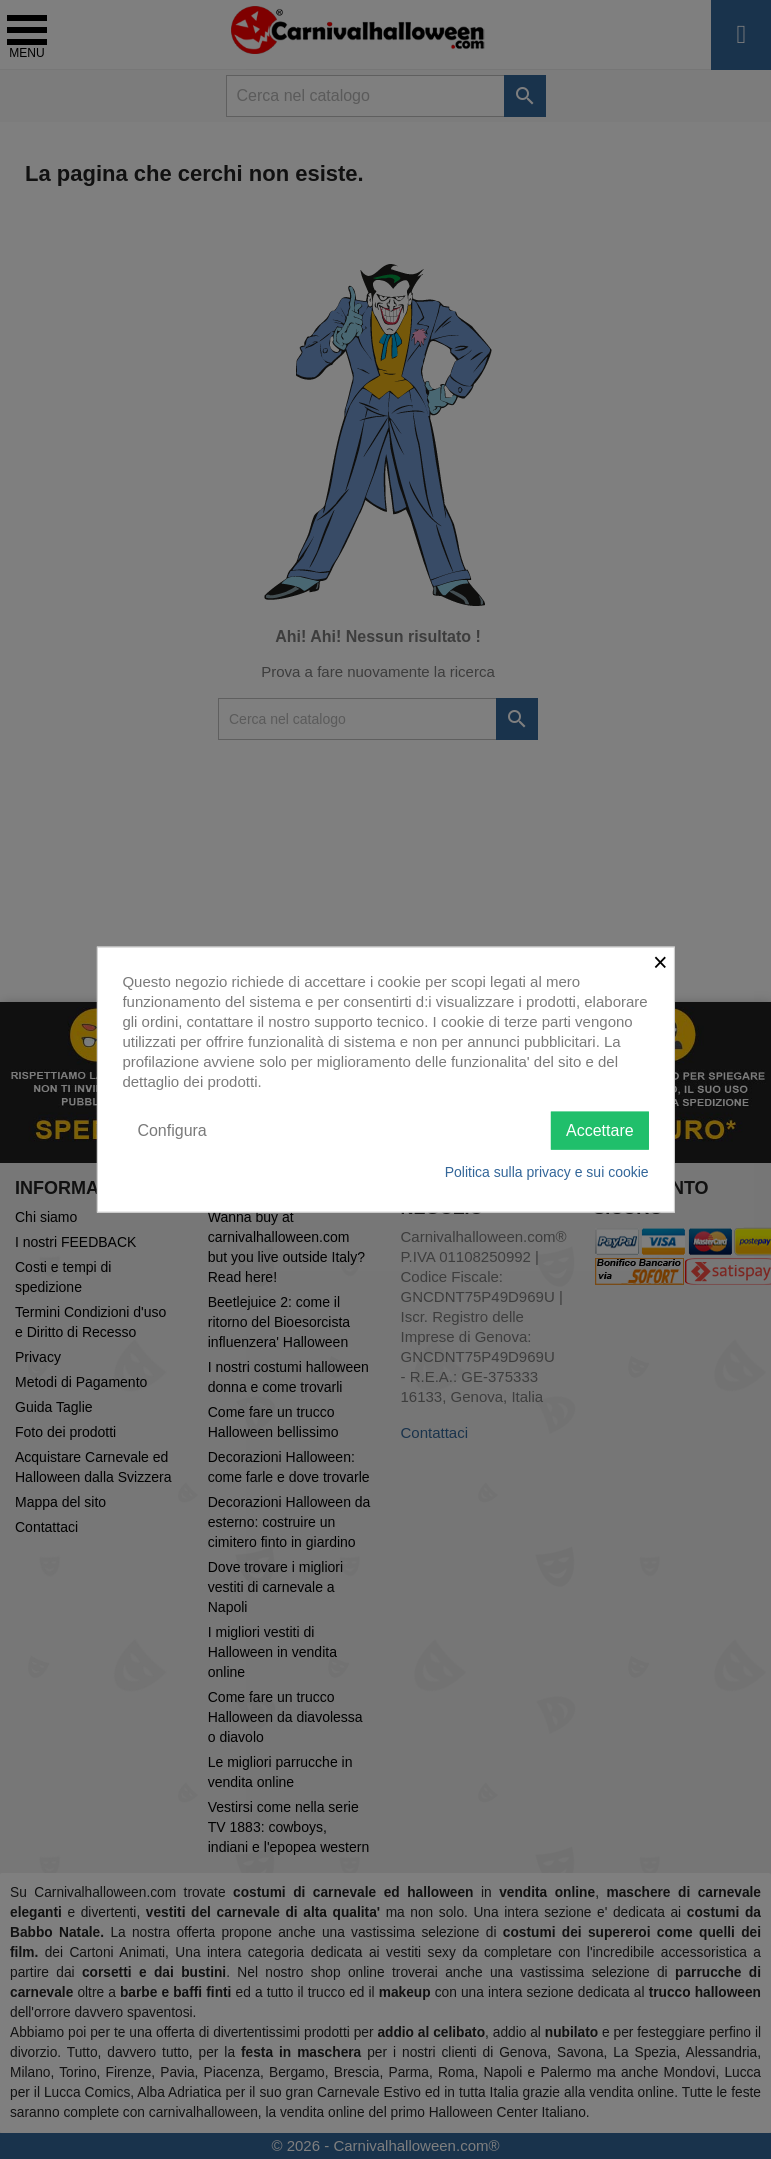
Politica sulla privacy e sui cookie (547, 1172)
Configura (171, 1129)
